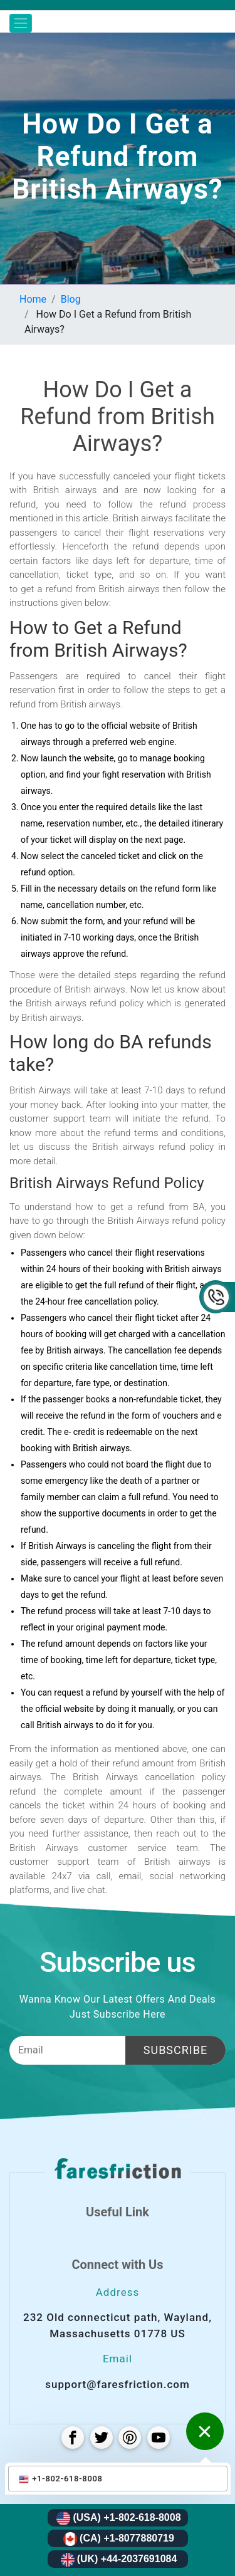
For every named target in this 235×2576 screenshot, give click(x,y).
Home (32, 299)
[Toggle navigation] (20, 23)
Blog (71, 299)
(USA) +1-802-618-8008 (118, 2518)
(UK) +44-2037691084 (119, 2560)
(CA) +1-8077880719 (118, 2539)
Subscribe (175, 2050)
